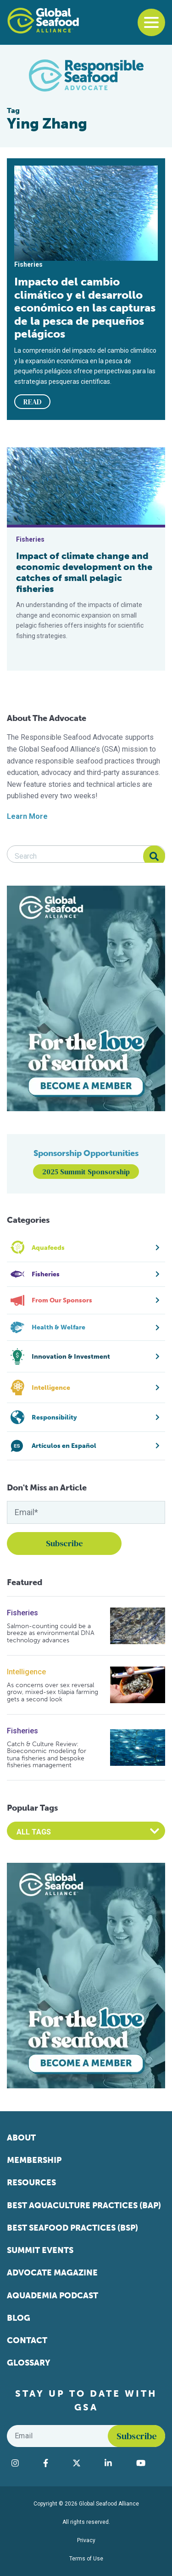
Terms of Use (86, 2558)
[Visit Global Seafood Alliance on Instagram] (23, 2463)
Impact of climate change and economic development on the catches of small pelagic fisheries (84, 572)
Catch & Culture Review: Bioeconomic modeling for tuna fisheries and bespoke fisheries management (46, 1755)
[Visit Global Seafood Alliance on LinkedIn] (116, 2463)
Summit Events (40, 2250)
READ (32, 402)
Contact (27, 2340)
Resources (31, 2183)
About (21, 2138)
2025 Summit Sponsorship (86, 1172)
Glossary (28, 2363)
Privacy (86, 2540)
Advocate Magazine (52, 2273)
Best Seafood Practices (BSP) (72, 2228)
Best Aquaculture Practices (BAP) (84, 2205)
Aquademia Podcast (52, 2296)
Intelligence (26, 1671)
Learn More (27, 816)
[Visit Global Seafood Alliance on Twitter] (84, 2463)
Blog (18, 2318)
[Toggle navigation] (151, 22)
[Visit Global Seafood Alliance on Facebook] (53, 2463)
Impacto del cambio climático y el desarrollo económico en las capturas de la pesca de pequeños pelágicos (84, 307)
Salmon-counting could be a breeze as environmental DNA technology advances (50, 1633)
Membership (34, 2160)
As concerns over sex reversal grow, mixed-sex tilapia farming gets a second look (52, 1692)
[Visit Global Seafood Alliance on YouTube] (148, 2463)
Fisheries (22, 1612)
